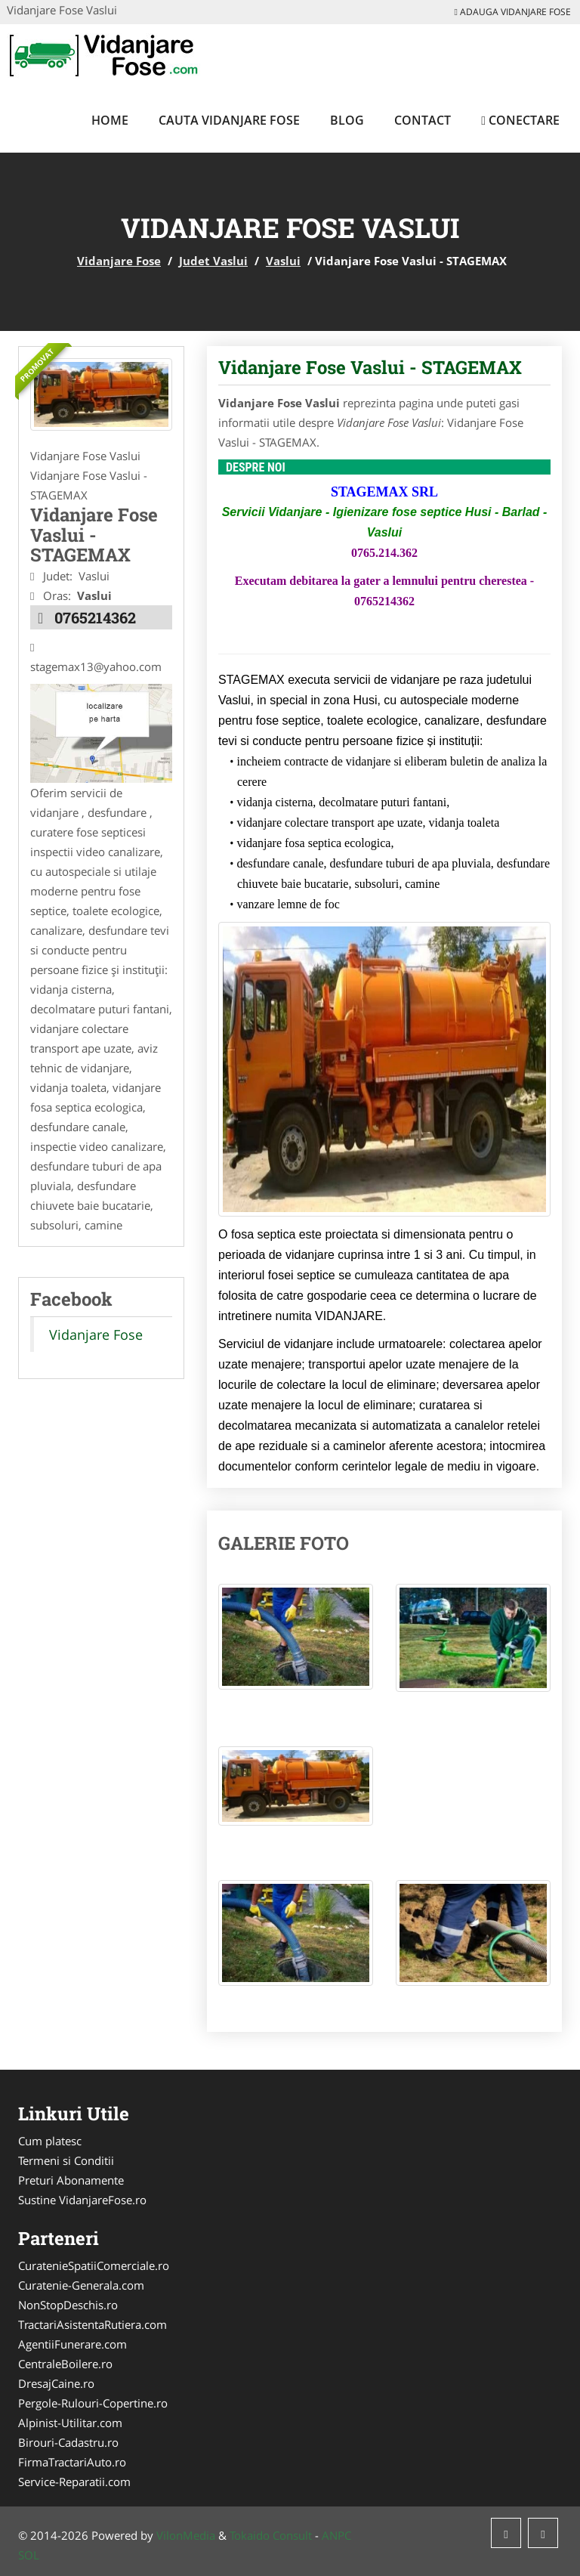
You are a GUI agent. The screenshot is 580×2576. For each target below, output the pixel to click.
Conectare (520, 120)
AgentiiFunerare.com (72, 2344)
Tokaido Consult (271, 2535)
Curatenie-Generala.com (81, 2285)
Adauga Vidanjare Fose (513, 11)
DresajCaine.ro (56, 2383)
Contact (422, 120)
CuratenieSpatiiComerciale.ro (93, 2265)
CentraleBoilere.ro (65, 2363)
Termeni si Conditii (66, 2160)
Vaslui (283, 260)
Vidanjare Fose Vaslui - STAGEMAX (370, 367)
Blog (347, 120)
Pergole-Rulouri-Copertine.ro (93, 2403)
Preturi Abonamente (71, 2180)
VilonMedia (185, 2535)
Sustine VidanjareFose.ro (82, 2199)
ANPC (336, 2535)
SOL (28, 2554)
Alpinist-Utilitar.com (70, 2422)
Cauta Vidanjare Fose (229, 120)
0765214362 (95, 617)
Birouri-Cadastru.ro (68, 2442)
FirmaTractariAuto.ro (72, 2461)
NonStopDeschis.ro (68, 2304)
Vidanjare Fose (119, 260)
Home (109, 120)
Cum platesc (50, 2140)
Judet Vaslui (213, 260)
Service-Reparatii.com (74, 2481)
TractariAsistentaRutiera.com (92, 2324)
